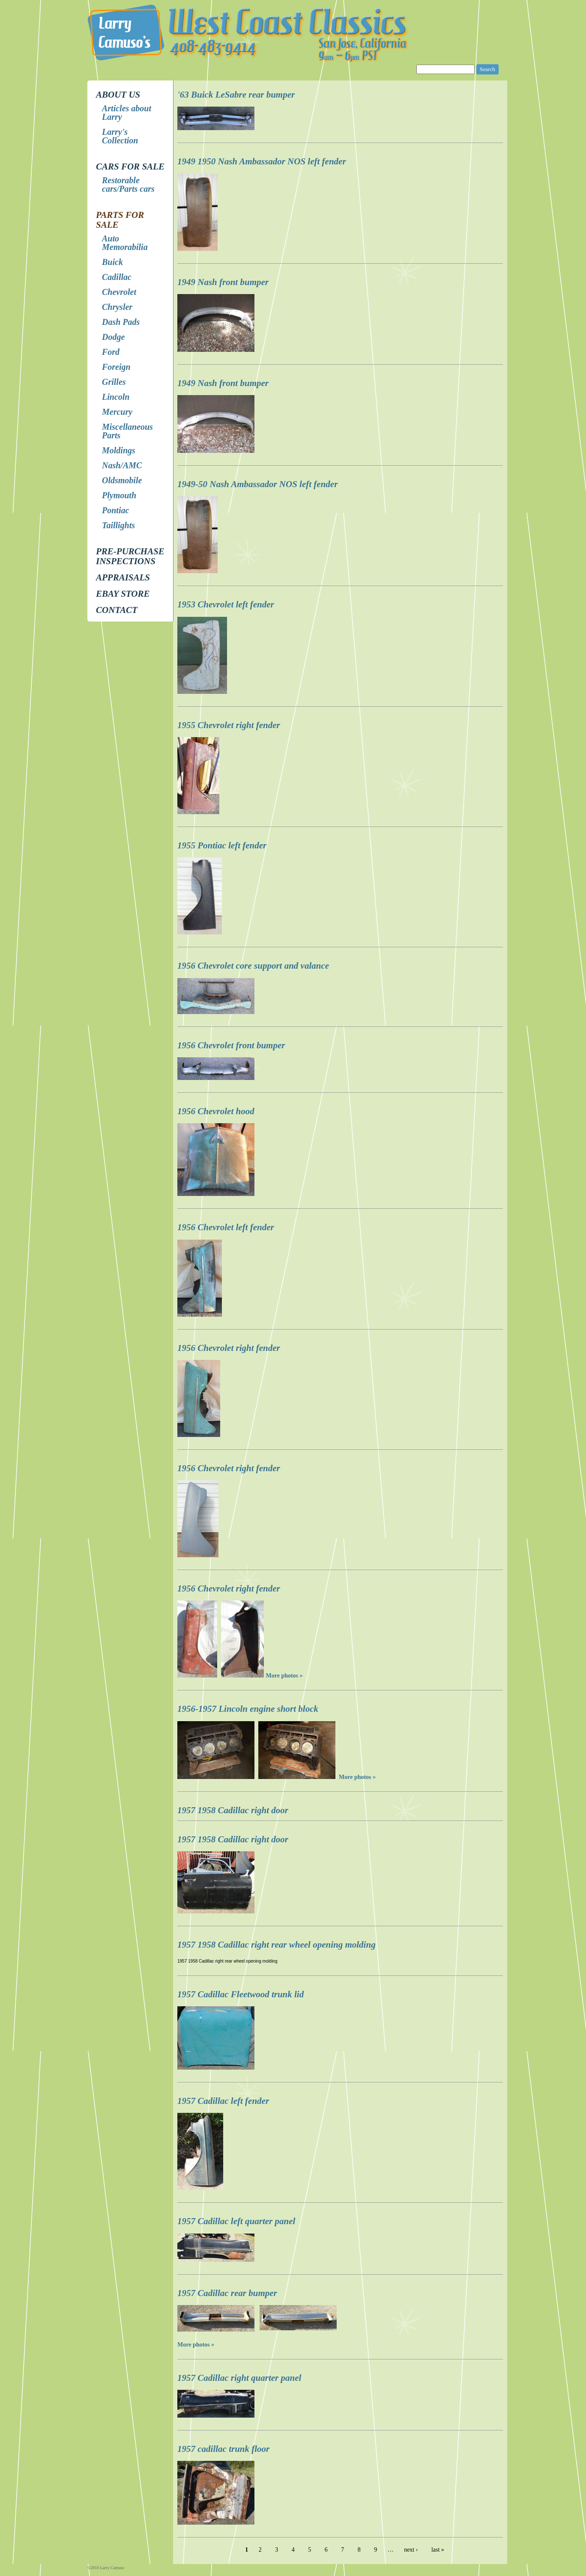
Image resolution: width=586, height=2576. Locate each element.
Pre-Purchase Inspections (130, 556)
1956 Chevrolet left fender (225, 1227)
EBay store (122, 594)
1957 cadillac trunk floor (223, 2449)
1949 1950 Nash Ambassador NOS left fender (261, 161)
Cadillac (117, 277)
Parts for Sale (120, 220)
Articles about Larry (126, 113)
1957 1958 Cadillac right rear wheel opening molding (276, 1944)
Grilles (114, 382)
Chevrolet (119, 292)
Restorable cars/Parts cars (128, 184)
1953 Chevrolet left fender (225, 604)
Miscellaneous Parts (127, 431)
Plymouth (119, 495)
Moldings (118, 450)
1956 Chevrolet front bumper (231, 1045)
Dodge (113, 337)
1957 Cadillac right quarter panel (239, 2378)
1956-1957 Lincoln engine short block (247, 1709)
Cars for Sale (130, 166)
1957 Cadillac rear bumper (227, 2293)
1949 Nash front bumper (223, 282)
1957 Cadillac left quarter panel (236, 2221)
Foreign (116, 367)
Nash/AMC (122, 465)
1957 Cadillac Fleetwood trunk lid (240, 1994)
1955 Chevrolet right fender (228, 725)
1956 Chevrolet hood (215, 1111)
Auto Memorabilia (125, 243)
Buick (112, 262)
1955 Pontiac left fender (221, 845)
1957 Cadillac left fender (223, 2101)
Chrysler (117, 307)
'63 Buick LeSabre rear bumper (236, 94)
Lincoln (115, 397)
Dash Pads (121, 322)
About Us (118, 94)
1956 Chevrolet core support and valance (253, 966)
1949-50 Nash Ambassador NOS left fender (257, 484)
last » (437, 2549)
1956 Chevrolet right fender (228, 1348)
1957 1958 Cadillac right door (232, 1810)
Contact (117, 610)
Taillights (118, 525)
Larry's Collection (120, 136)
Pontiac (115, 510)
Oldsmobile (122, 480)
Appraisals (123, 577)
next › (411, 2549)
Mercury (117, 411)
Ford (111, 352)
